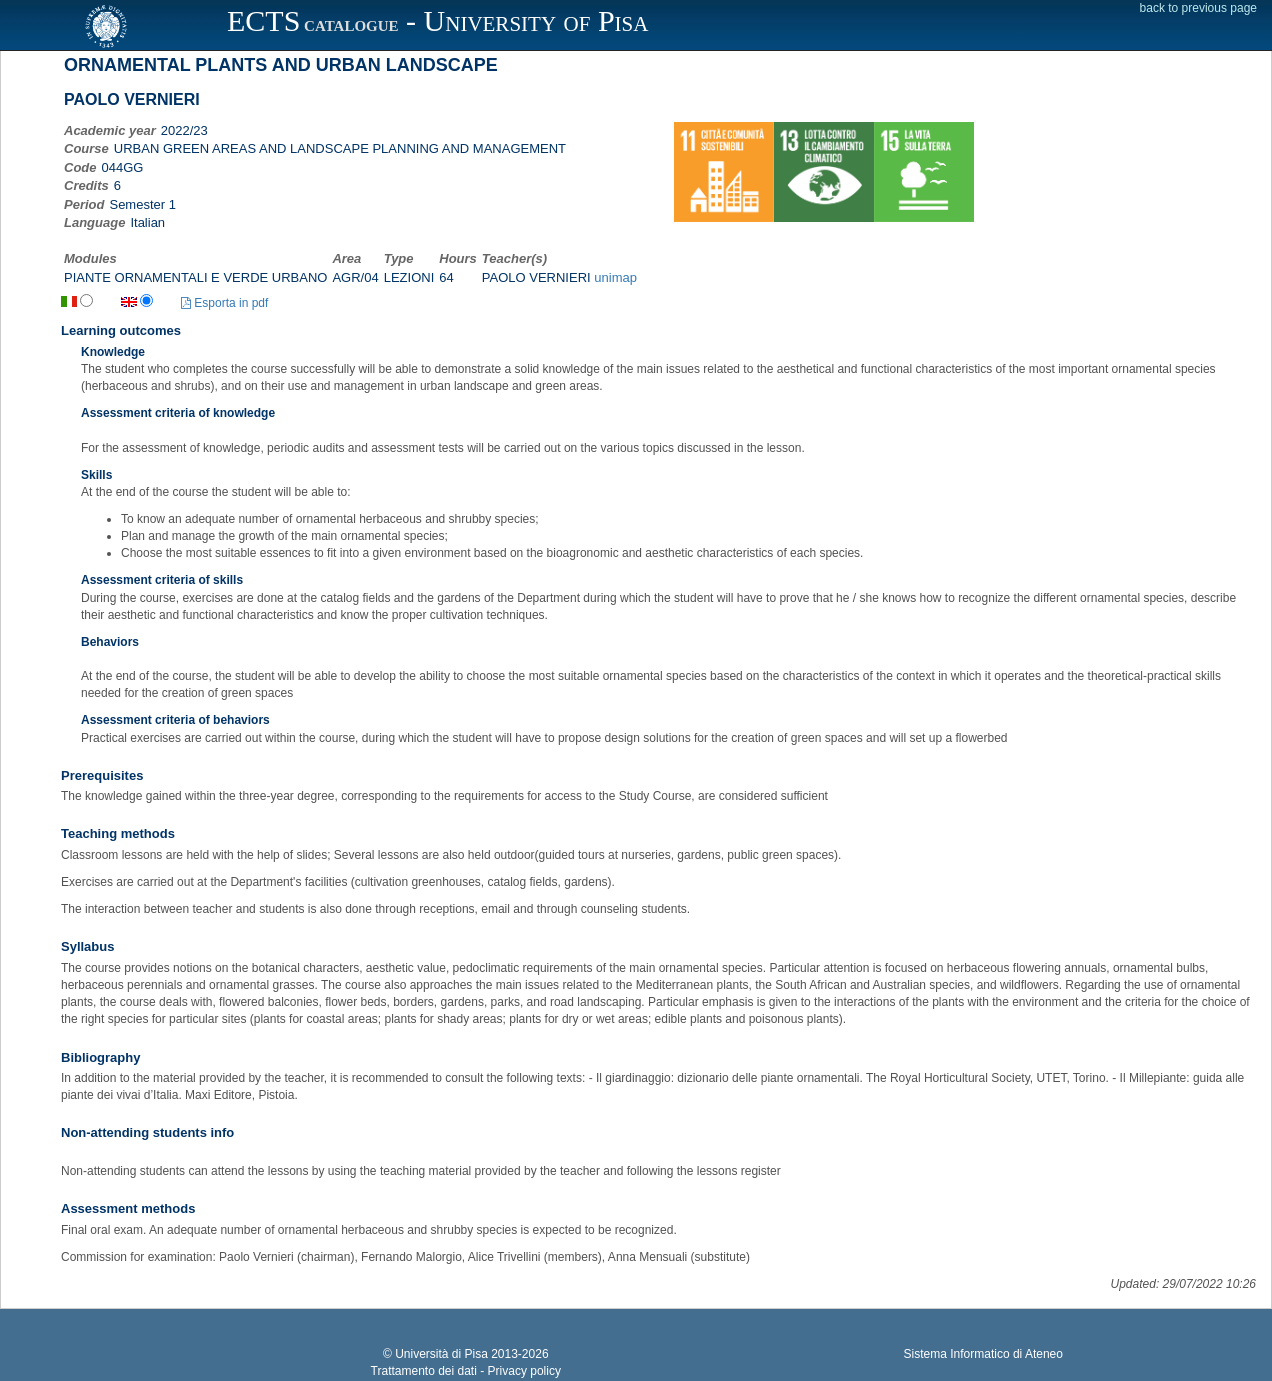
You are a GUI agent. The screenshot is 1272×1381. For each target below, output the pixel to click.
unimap (615, 277)
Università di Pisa (441, 1354)
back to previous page (1198, 8)
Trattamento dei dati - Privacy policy (466, 1371)
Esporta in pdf (224, 303)
